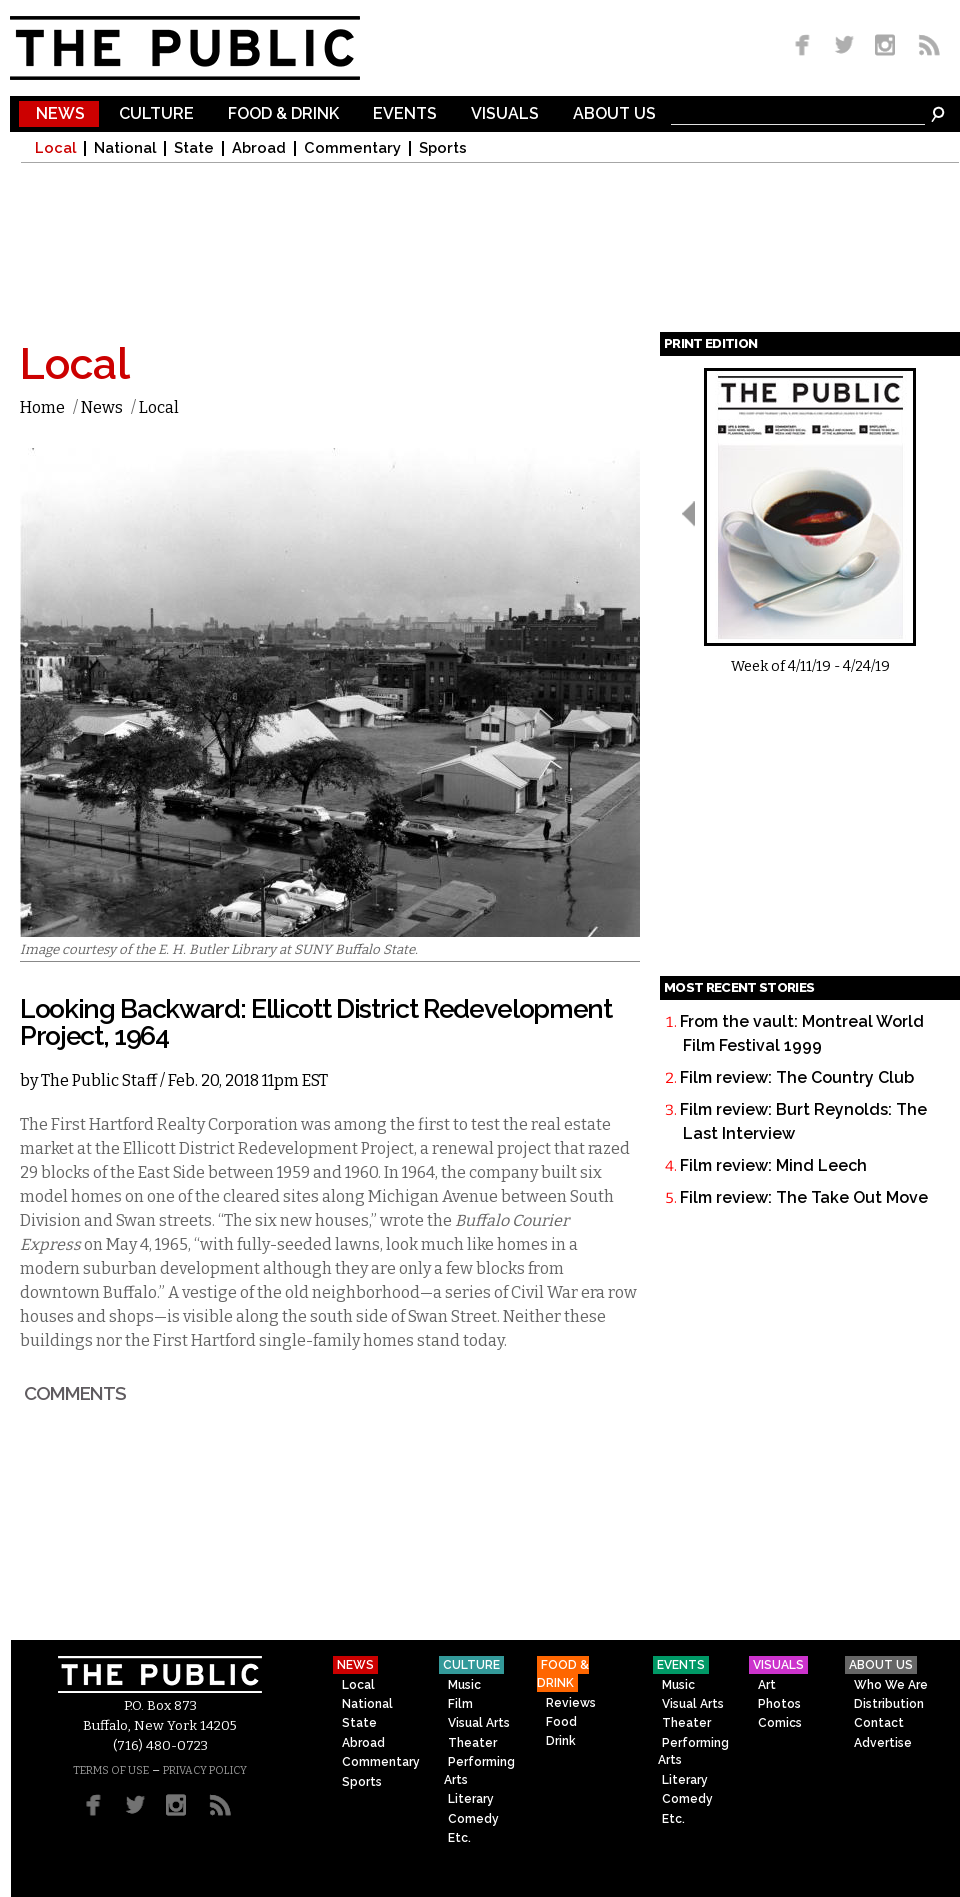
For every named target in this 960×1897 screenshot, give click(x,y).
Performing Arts (479, 1770)
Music (464, 1685)
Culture (156, 114)
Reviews (571, 1703)
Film (460, 1704)
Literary (471, 1799)
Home (42, 407)
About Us (614, 114)
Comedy (473, 1819)
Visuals (505, 114)
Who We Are (891, 1685)
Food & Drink (283, 114)
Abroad (259, 148)
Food (561, 1722)
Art (767, 1685)
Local (55, 148)
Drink (561, 1741)
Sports (443, 148)
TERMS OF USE (111, 1770)
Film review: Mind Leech (773, 1165)
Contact (879, 1723)
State (194, 148)
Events (405, 114)
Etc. (459, 1838)
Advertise (883, 1743)
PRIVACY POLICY (205, 1770)
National (125, 148)
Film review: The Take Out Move (804, 1197)
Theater (472, 1743)
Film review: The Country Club (797, 1077)
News (60, 114)
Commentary (352, 148)
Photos (779, 1704)
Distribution (889, 1704)
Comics (780, 1723)
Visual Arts (479, 1723)
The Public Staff (99, 1080)
